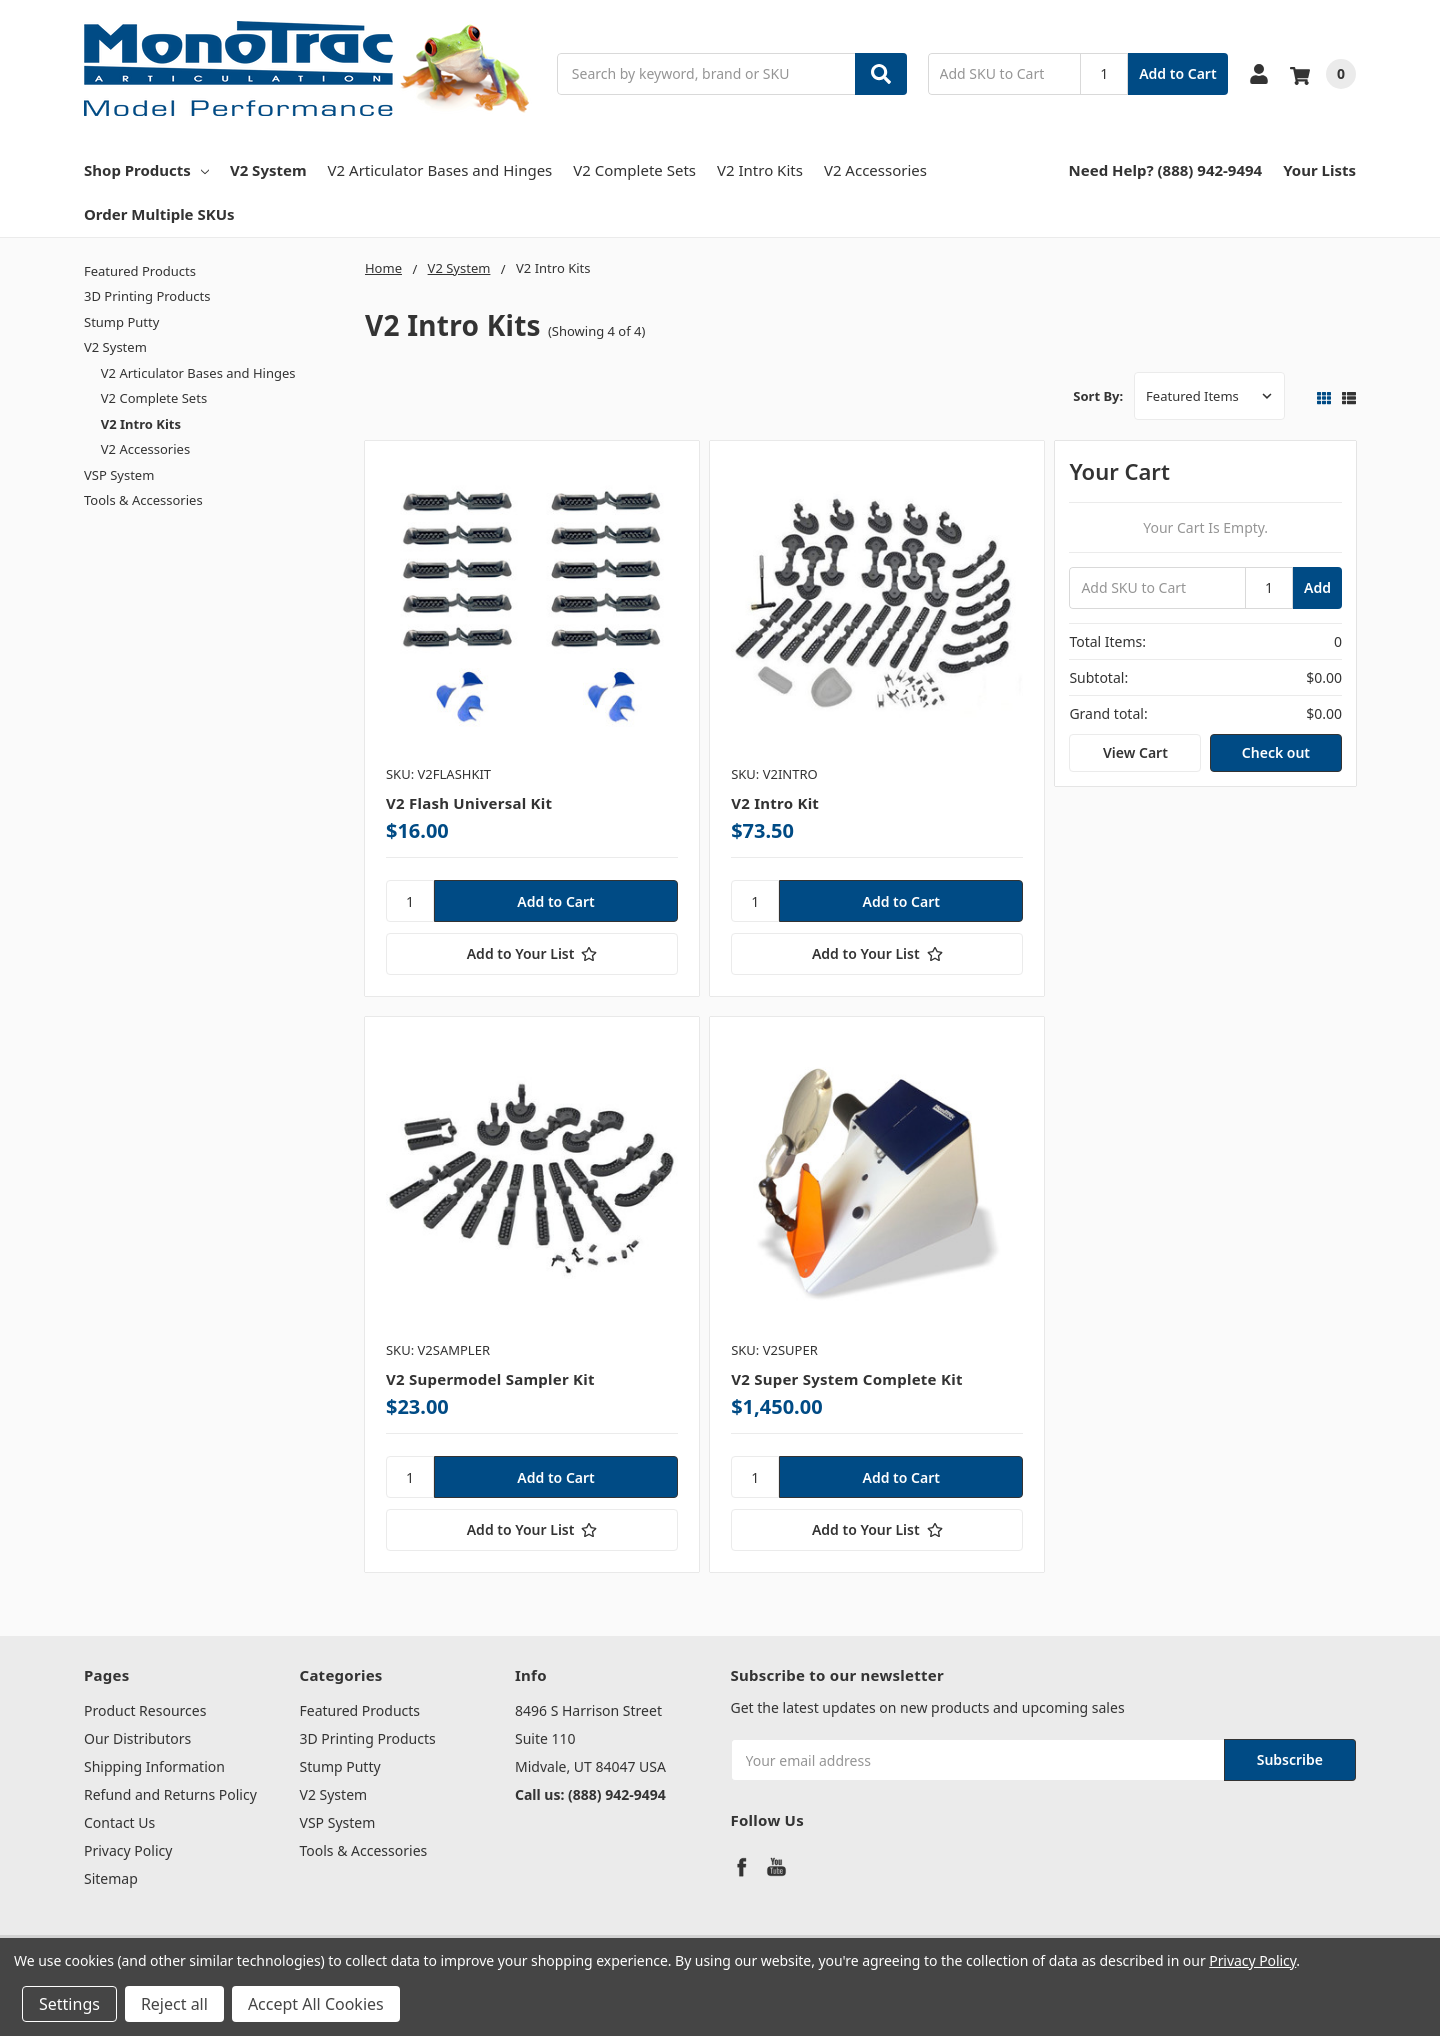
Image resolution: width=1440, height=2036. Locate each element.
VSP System (119, 475)
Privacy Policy (128, 1850)
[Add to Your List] (532, 954)
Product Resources (145, 1710)
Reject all (174, 2004)
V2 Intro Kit (775, 803)
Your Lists (1319, 170)
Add (1317, 587)
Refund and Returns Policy (170, 1794)
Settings (69, 2004)
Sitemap (111, 1878)
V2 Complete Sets (634, 170)
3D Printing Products (147, 296)
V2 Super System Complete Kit (847, 1379)
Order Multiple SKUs (159, 214)
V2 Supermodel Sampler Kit (490, 1379)
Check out (1276, 752)
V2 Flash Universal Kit (469, 803)
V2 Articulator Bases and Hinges (440, 170)
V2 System (268, 170)
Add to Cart (1177, 73)
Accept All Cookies (316, 2004)
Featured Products (140, 271)
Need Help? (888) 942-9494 (1166, 170)
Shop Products (146, 170)
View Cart (1135, 752)
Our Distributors (137, 1738)
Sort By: (1098, 396)
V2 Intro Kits (760, 170)
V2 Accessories (875, 170)
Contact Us (119, 1822)
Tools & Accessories (143, 500)
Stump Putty (121, 322)
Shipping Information (154, 1766)
